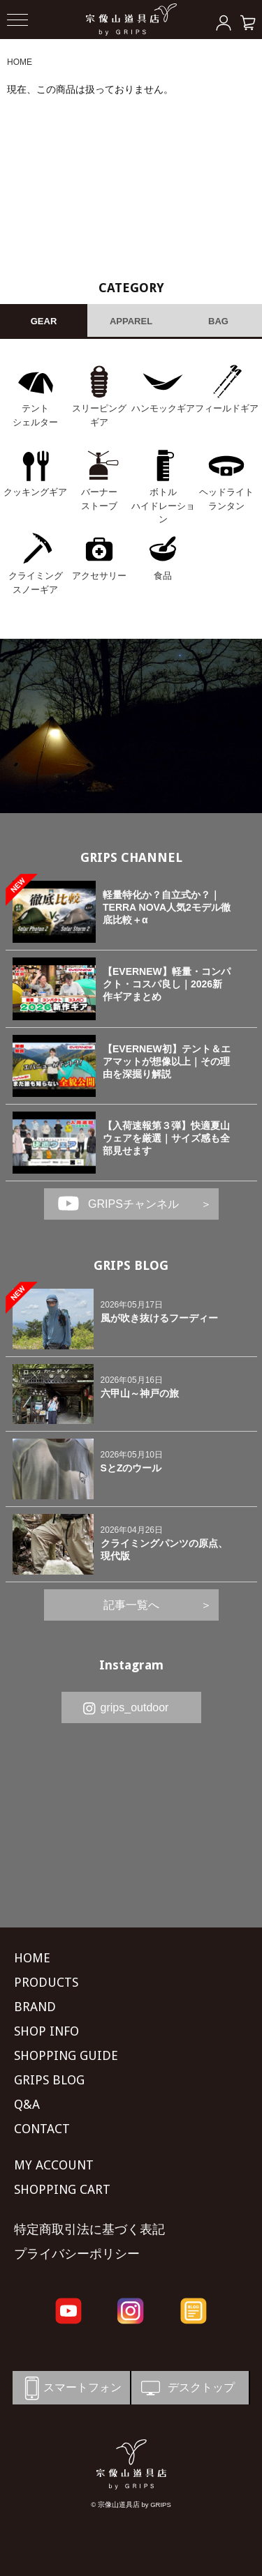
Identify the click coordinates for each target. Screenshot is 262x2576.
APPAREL (131, 321)
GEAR (44, 321)
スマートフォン (71, 2388)
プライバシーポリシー (77, 2253)
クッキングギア (35, 492)
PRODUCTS (46, 1982)
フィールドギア (227, 408)
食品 (163, 575)
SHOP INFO (46, 2031)
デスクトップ (186, 2388)
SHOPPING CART (62, 2189)
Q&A (27, 2104)
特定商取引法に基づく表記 (89, 2229)
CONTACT (42, 2128)
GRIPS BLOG (131, 1265)
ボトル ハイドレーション (163, 505)
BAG (218, 321)
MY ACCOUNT (54, 2165)
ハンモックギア (163, 408)
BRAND (35, 2006)
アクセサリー (99, 575)
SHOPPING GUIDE (66, 2055)
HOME (19, 62)
